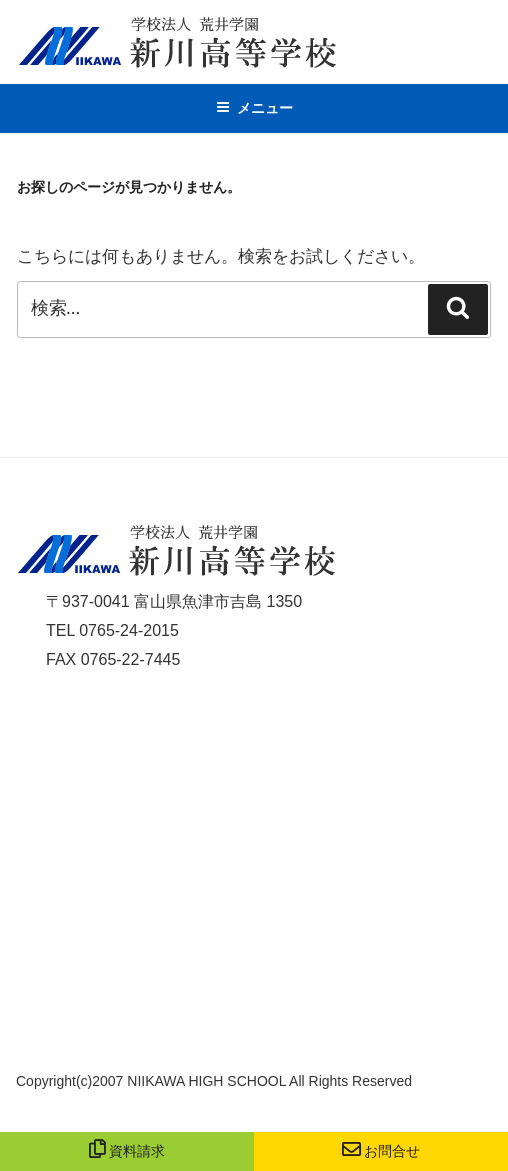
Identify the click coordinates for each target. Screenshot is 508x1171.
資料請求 (127, 1151)
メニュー (254, 108)
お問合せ (381, 1151)
